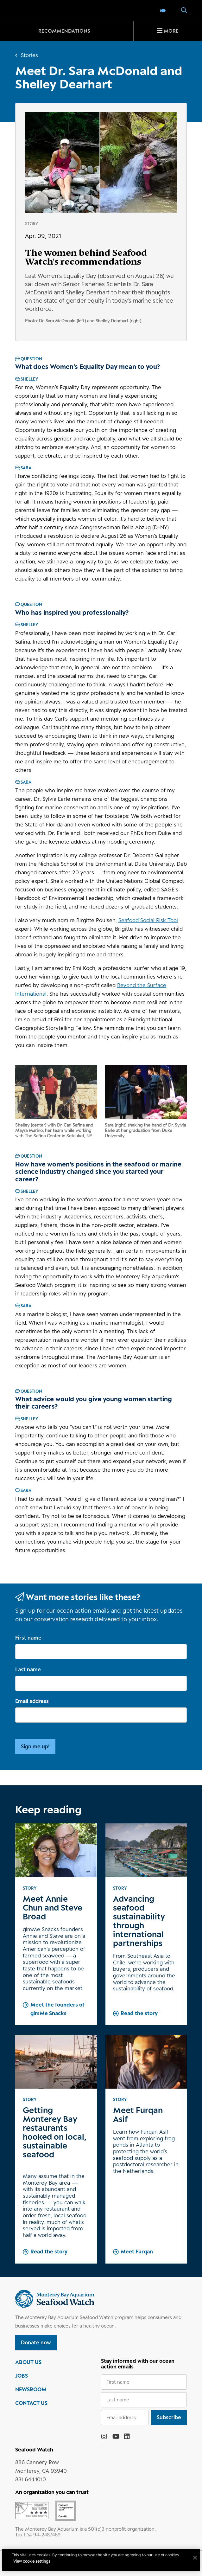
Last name (28, 1669)
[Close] (192, 2568)
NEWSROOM (31, 2389)
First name (28, 1638)
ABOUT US (28, 2362)
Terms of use (59, 2558)
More (171, 31)
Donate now (36, 2342)
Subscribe (169, 2417)
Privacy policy (28, 2558)
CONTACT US (31, 2403)
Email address (32, 1701)
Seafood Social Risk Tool (148, 920)
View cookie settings (34, 2571)
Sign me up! (35, 1746)
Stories (29, 55)
